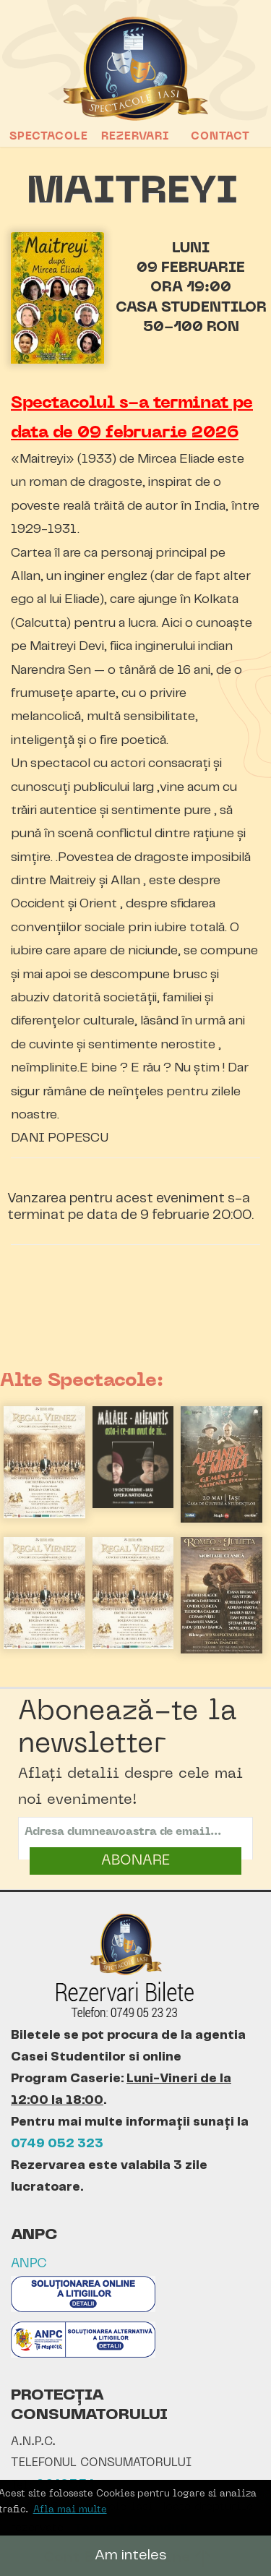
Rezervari (135, 137)
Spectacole (48, 137)
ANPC (29, 2264)
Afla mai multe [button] (70, 2510)
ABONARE (135, 1861)
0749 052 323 (57, 2143)
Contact (220, 137)
